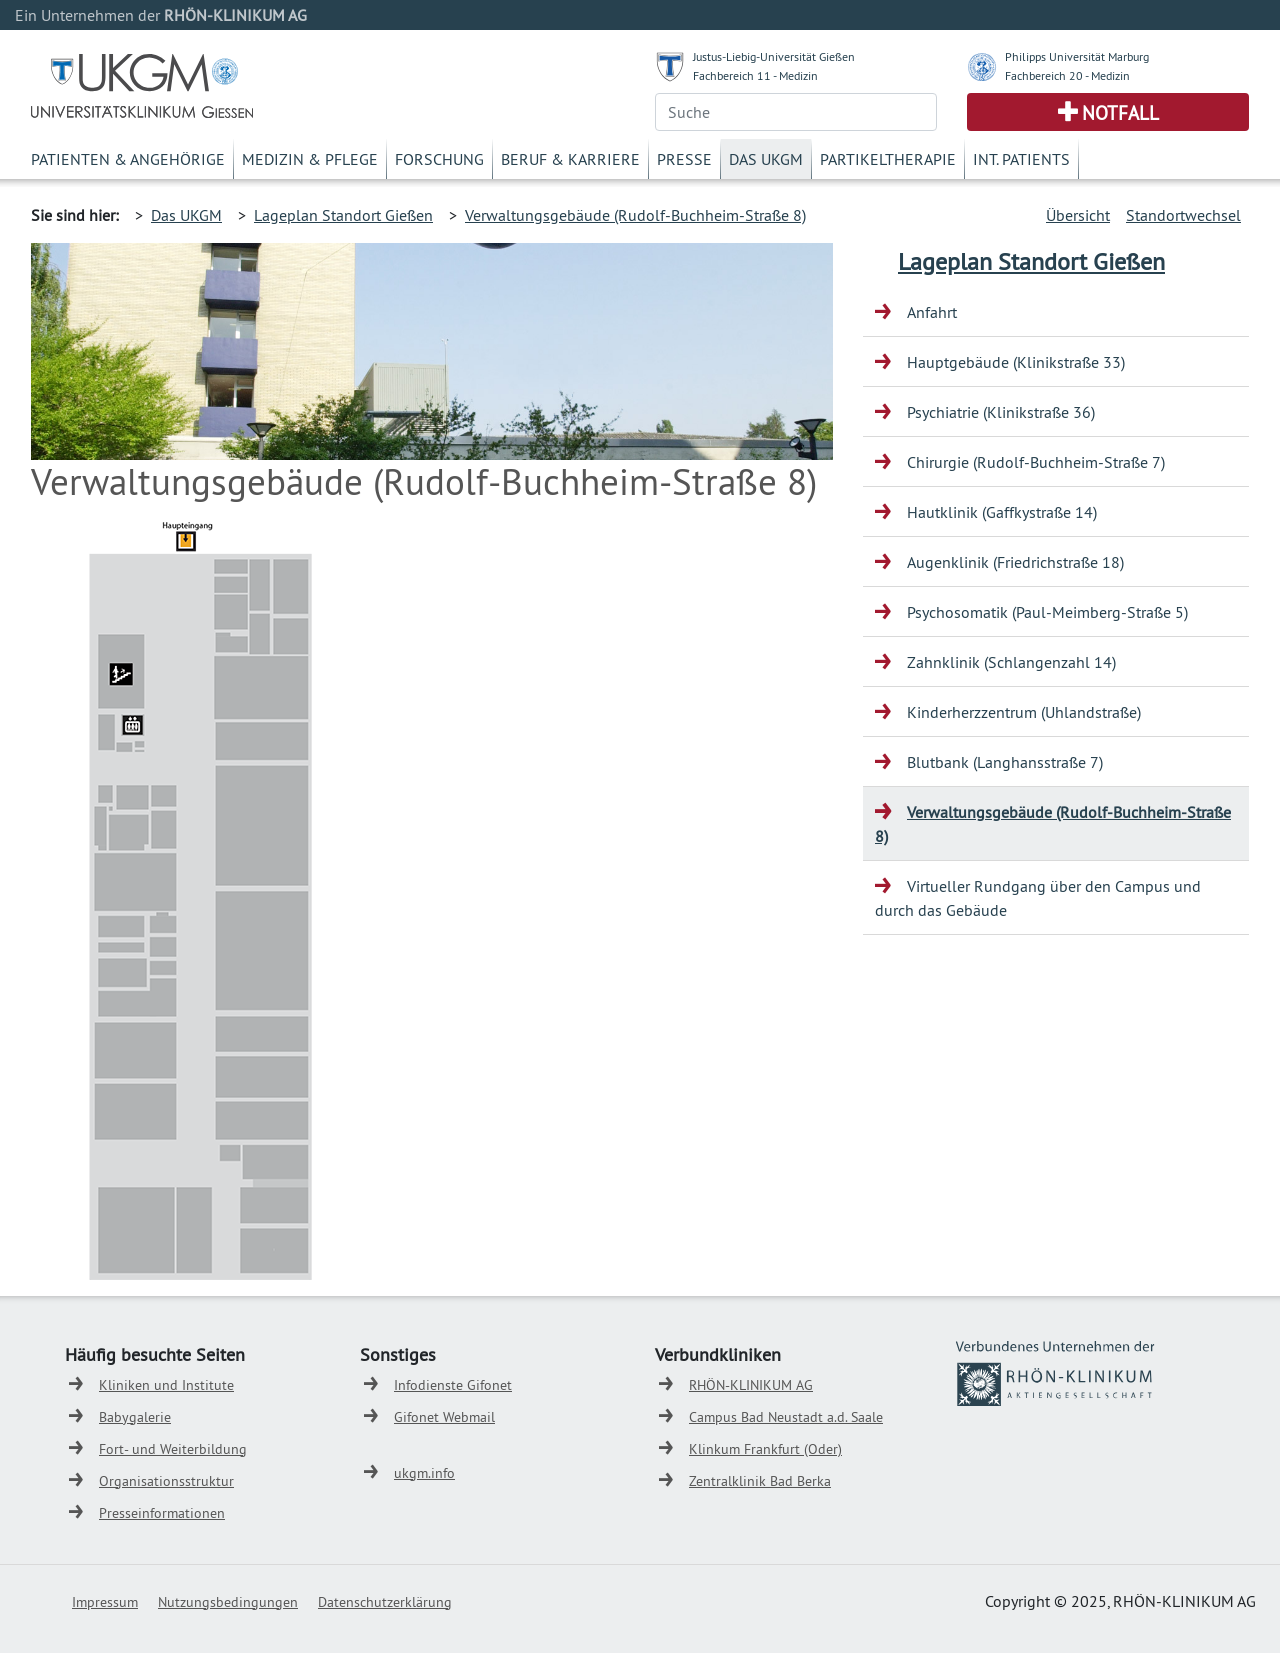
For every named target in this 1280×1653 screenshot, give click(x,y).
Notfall (1120, 113)
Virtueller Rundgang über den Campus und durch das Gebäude (1038, 898)
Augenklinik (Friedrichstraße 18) (1015, 562)
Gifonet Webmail (444, 1417)
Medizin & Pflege (310, 159)
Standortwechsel (1183, 215)
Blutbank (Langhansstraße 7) (1005, 762)
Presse (684, 159)
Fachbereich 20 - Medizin (1067, 75)
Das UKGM (766, 159)
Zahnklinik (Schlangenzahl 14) (1011, 662)
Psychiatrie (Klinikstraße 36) (1001, 412)
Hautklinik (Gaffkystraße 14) (1002, 512)
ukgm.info (424, 1473)
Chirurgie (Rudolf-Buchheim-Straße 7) (1036, 462)
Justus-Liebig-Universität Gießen (774, 56)
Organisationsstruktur (166, 1481)
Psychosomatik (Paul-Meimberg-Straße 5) (1047, 612)
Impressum (105, 1602)
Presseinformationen (162, 1513)
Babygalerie (135, 1417)
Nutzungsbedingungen (228, 1602)
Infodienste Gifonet (453, 1385)
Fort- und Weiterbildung (173, 1449)
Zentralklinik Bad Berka (760, 1481)
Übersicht (1078, 215)
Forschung (439, 159)
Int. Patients (1021, 159)
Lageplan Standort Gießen (343, 215)
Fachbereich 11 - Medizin (755, 75)
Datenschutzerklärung (385, 1602)
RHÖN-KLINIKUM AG (751, 1385)
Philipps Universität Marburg (1077, 56)
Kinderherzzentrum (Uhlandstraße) (1024, 712)
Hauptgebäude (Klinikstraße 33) (1016, 362)
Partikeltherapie (888, 159)
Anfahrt (932, 312)
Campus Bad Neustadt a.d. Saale (786, 1417)
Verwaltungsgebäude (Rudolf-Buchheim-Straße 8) (635, 215)
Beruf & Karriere (570, 159)
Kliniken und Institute (166, 1385)
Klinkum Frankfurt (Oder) (765, 1449)
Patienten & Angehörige (128, 159)
